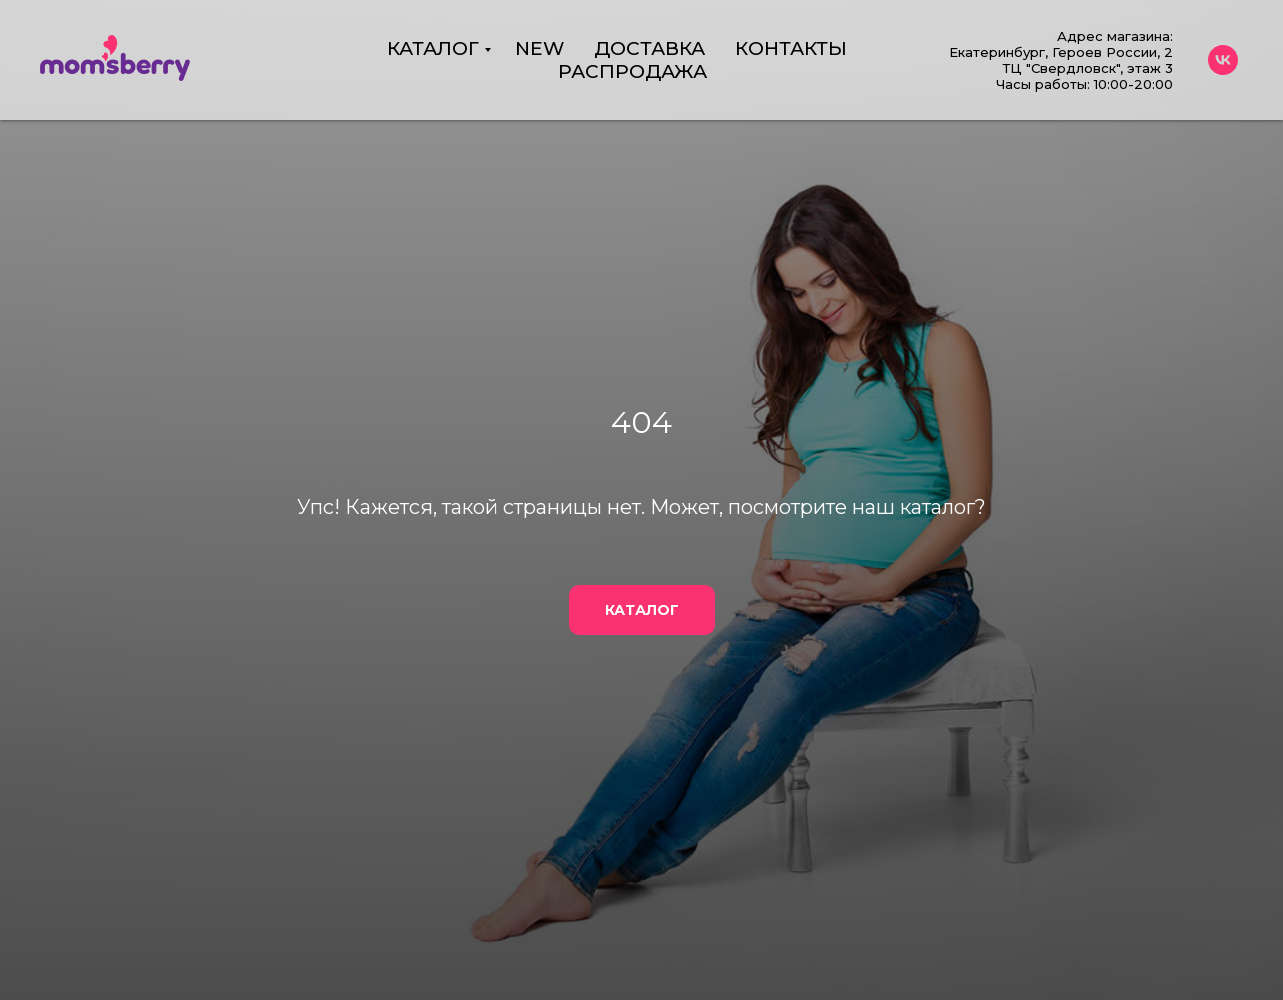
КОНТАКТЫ (791, 48)
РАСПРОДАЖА (632, 71)
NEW (539, 48)
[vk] (1223, 60)
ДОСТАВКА (649, 48)
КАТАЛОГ (433, 48)
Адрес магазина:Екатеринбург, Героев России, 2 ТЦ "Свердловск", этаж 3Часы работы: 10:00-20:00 (1061, 60)
